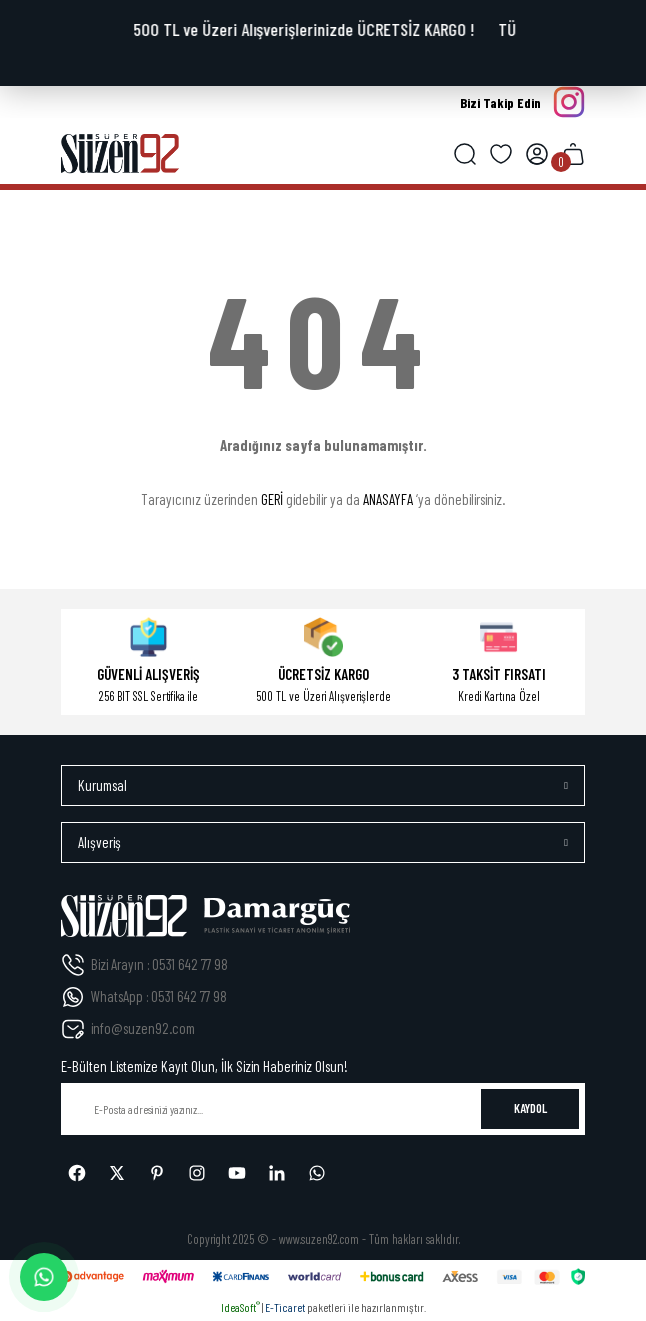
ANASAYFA (388, 499)
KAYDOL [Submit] (530, 1108)
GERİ (272, 499)
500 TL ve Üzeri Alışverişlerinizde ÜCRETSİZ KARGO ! (306, 29)
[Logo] (120, 154)
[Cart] (573, 154)
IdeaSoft (240, 1307)
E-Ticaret (285, 1307)
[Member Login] (537, 154)
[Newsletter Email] (323, 1109)
